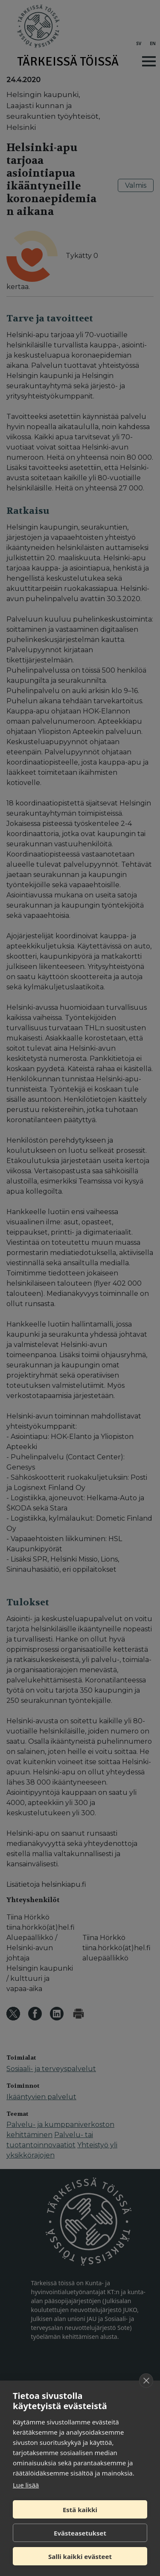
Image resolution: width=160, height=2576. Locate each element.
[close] (146, 2380)
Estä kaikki (80, 2509)
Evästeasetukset (80, 2533)
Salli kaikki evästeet (80, 2556)
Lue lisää (26, 2485)
